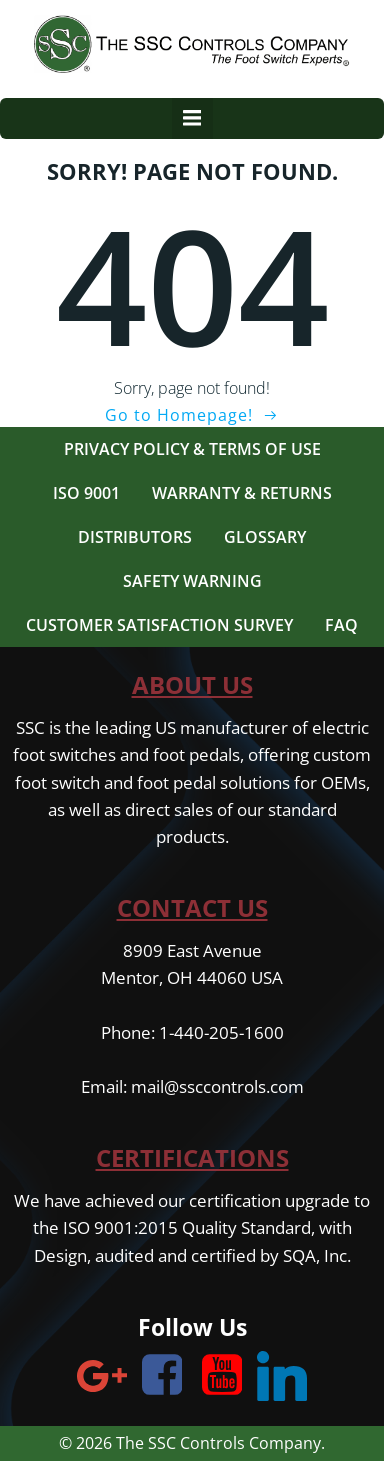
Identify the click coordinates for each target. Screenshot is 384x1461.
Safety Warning (192, 581)
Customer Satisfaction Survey (159, 625)
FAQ (341, 625)
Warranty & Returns (242, 493)
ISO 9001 (86, 493)
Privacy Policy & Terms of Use (192, 449)
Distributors (135, 537)
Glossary (265, 537)
